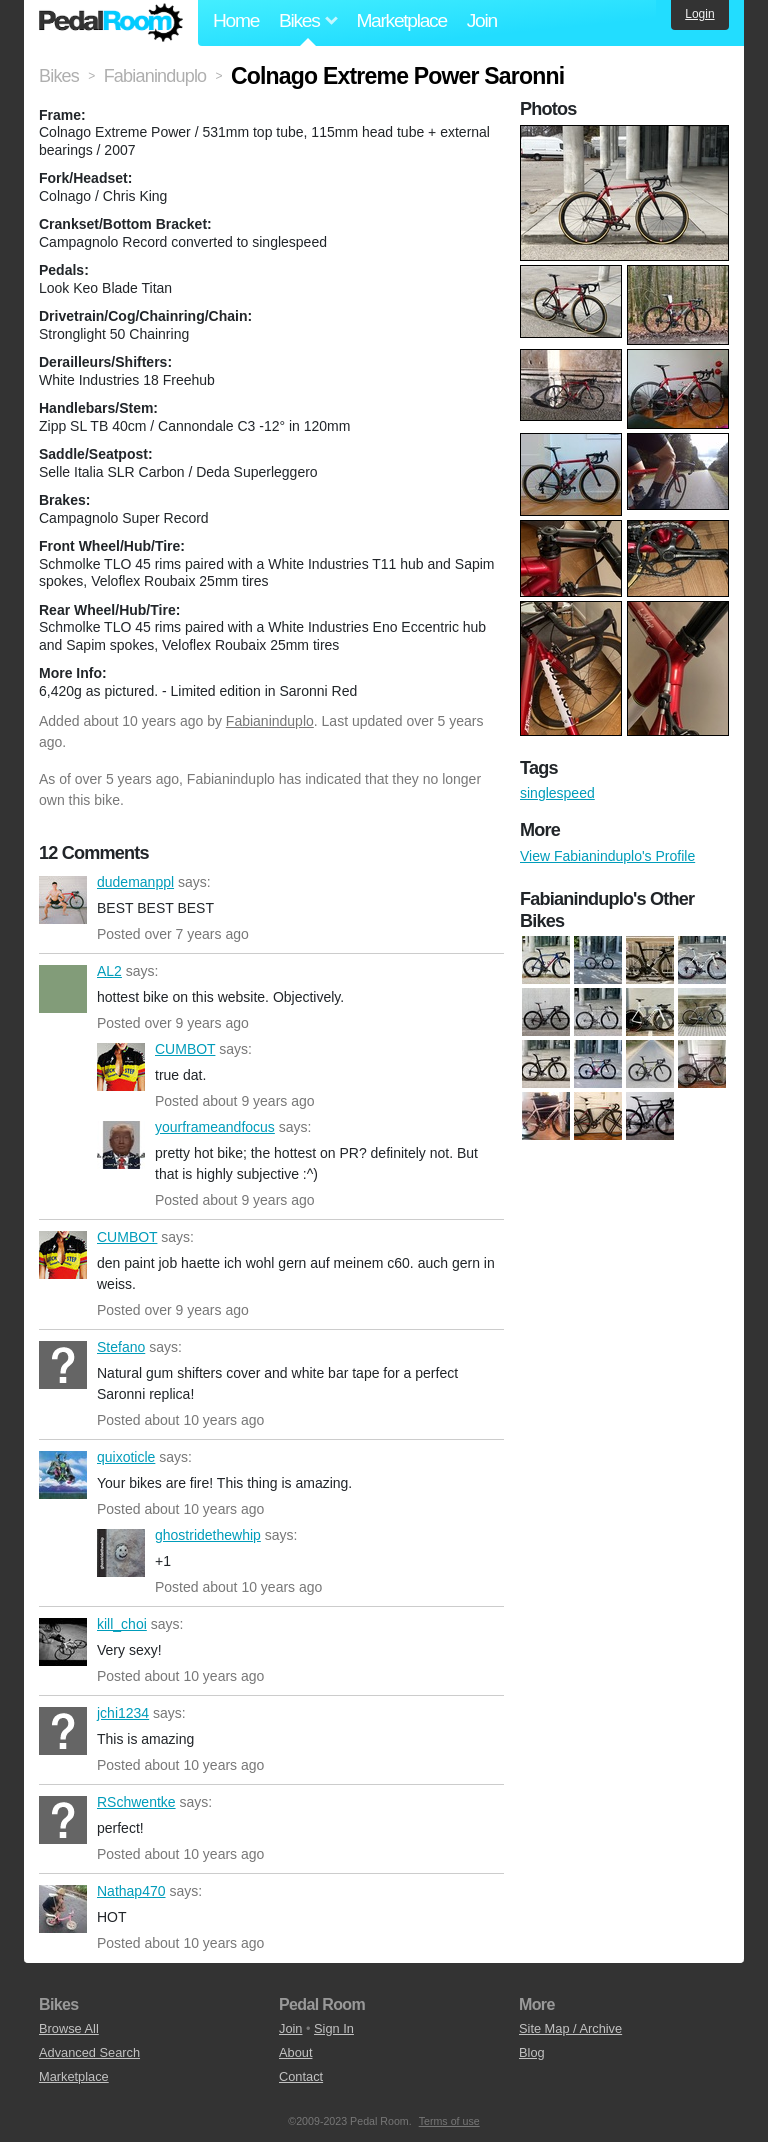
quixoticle (63, 1475)
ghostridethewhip (121, 1553)
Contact (301, 2076)
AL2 (63, 989)
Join (482, 20)
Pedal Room (111, 23)
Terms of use (449, 2121)
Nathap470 (63, 1909)
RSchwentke (63, 1820)
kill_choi (63, 1642)
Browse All (69, 2028)
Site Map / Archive (570, 2028)
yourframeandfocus (121, 1145)
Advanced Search (89, 2052)
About (295, 2052)
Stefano (63, 1365)
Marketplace (401, 20)
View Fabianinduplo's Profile (607, 856)
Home (236, 20)
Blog (532, 2052)
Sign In (334, 2028)
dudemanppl (63, 900)
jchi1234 (63, 1731)
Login (699, 14)
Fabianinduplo (270, 721)
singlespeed (557, 793)
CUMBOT (121, 1067)
